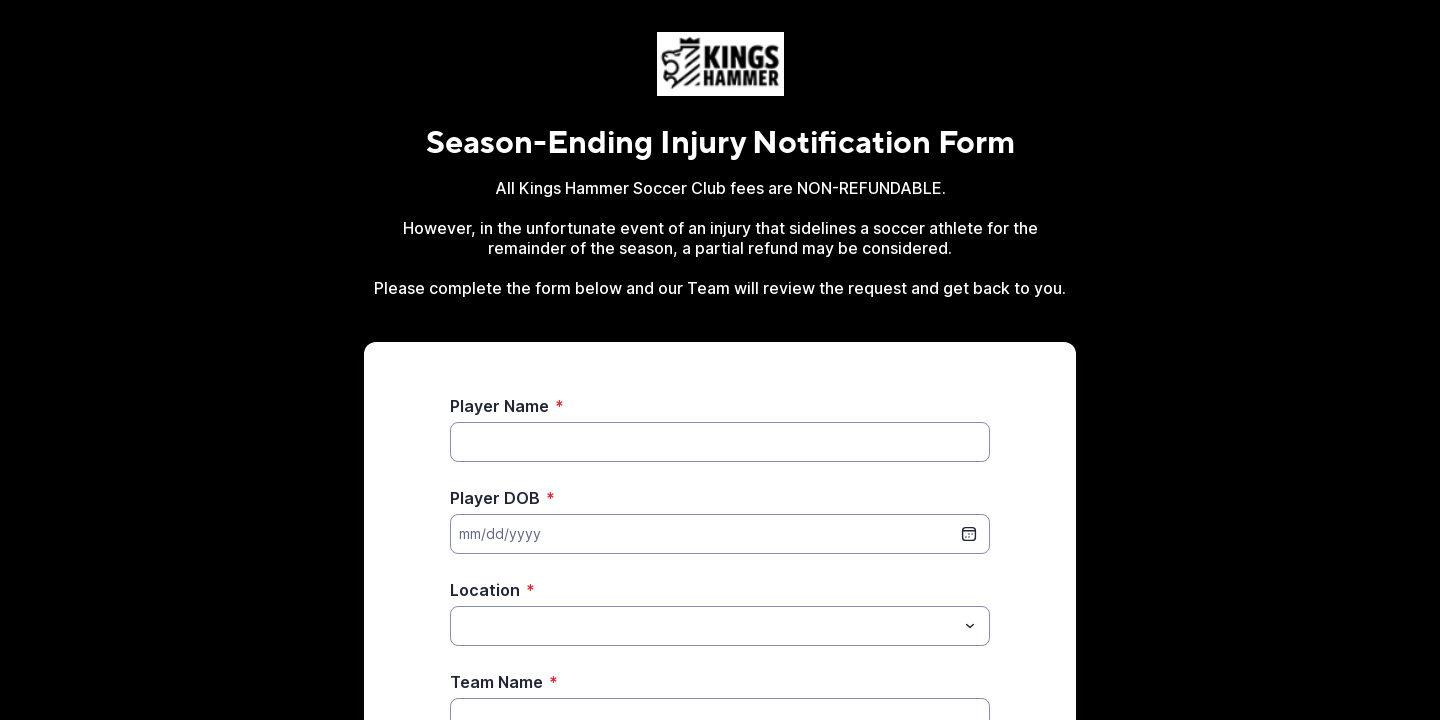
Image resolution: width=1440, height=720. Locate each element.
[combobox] (720, 626)
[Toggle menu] (970, 626)
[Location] (703, 626)
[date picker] (969, 534)
